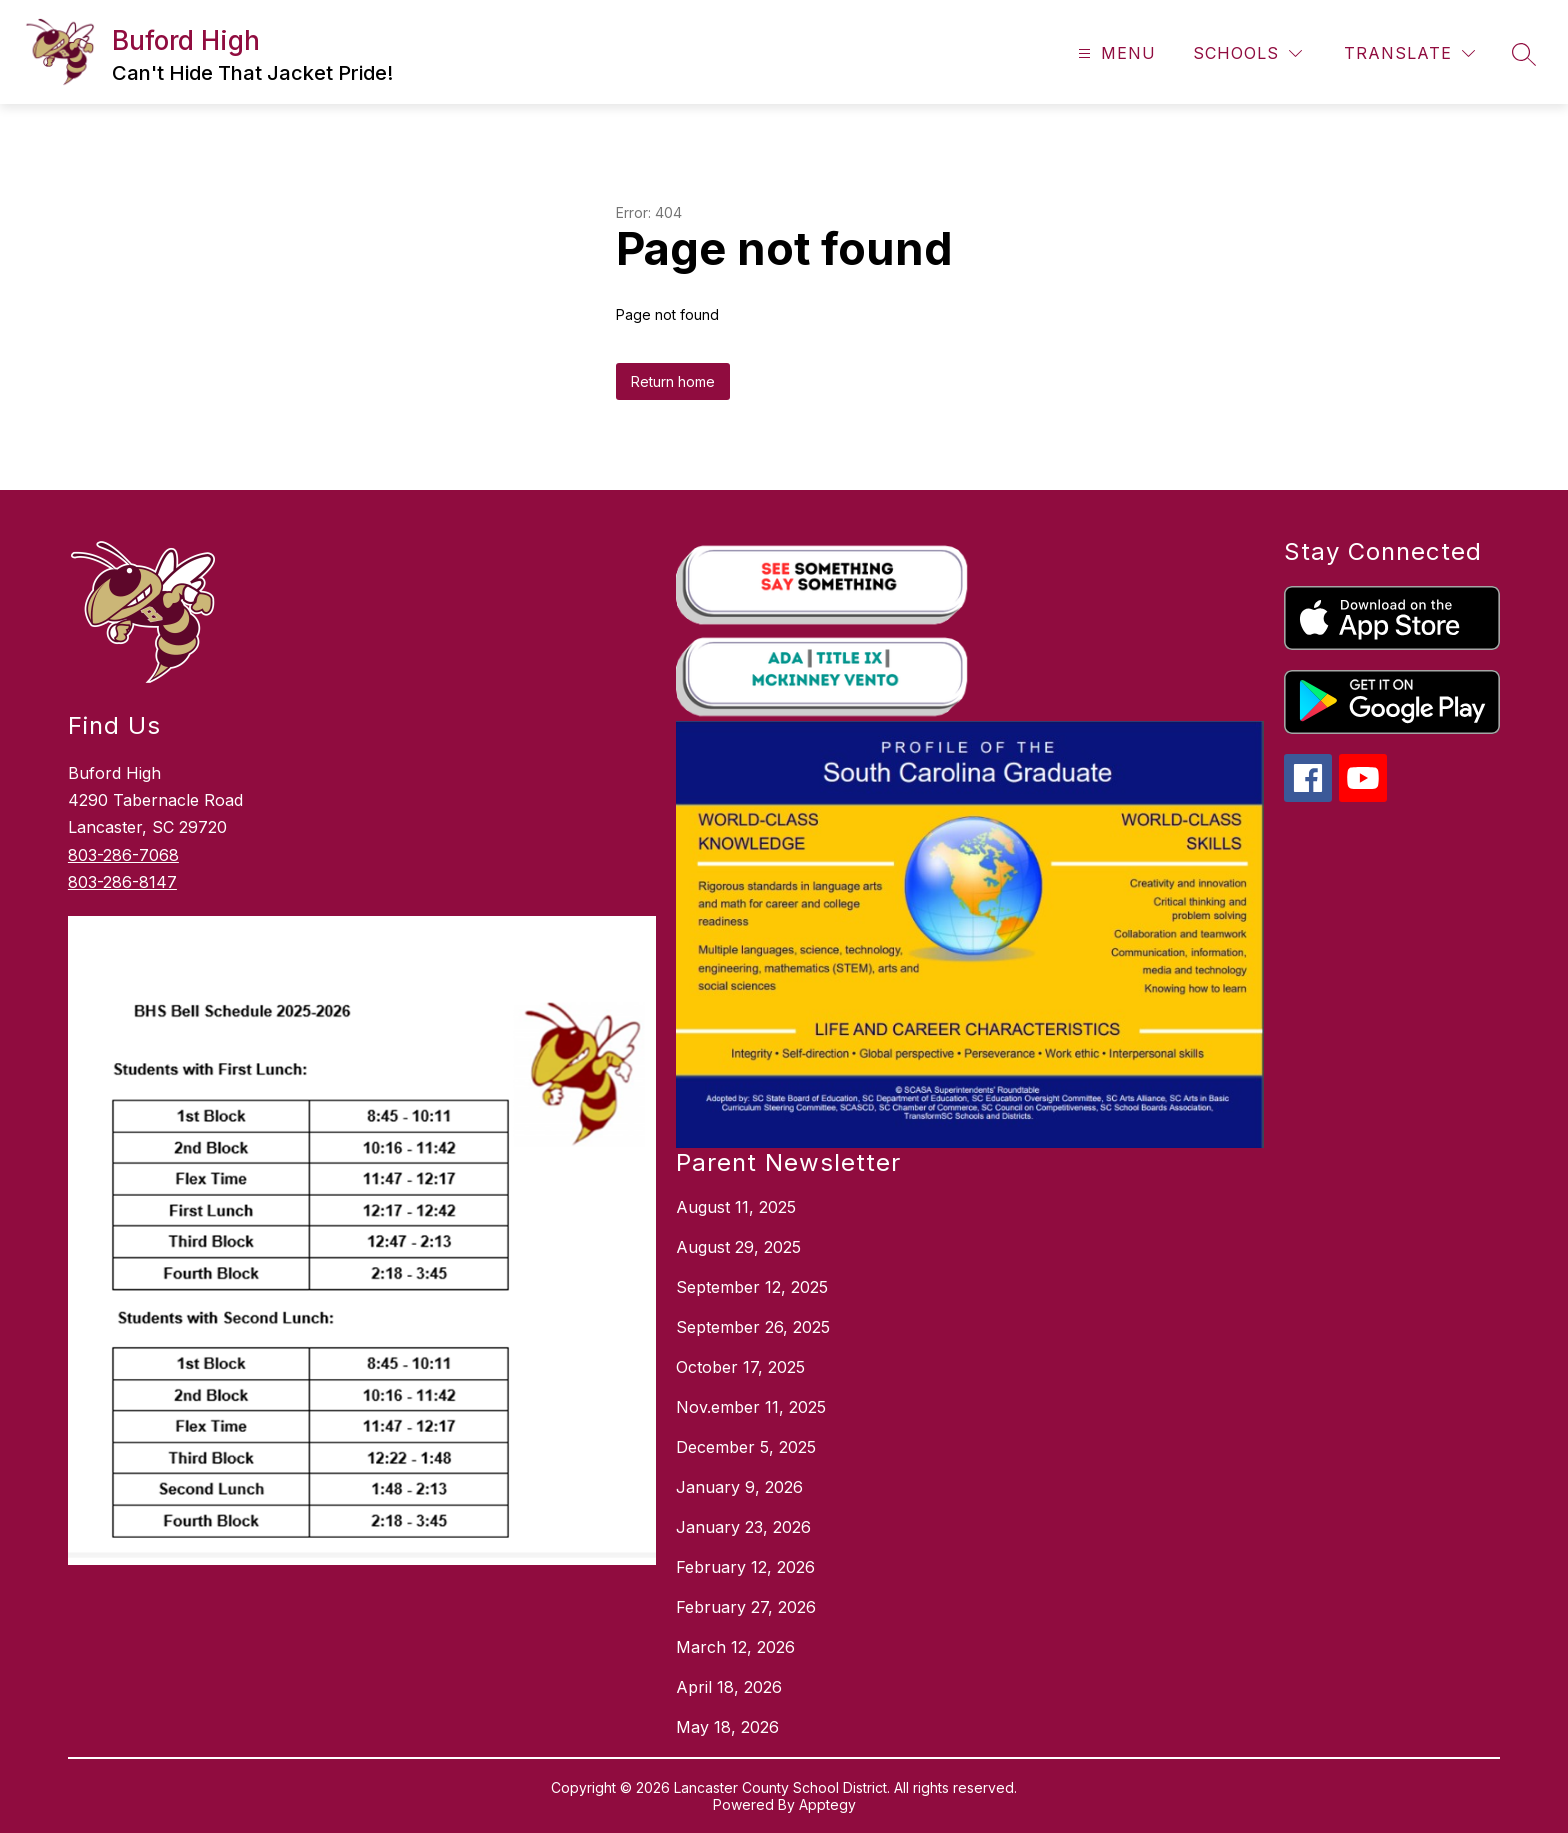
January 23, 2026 (743, 1527)
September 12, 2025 (752, 1287)
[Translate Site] (1409, 53)
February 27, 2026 (746, 1607)
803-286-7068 (123, 855)
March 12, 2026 (735, 1647)
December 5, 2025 (746, 1447)
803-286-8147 (122, 882)
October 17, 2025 (740, 1367)
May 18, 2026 (727, 1727)
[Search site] (1524, 54)
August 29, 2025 (738, 1247)
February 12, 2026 (745, 1567)
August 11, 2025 (736, 1207)
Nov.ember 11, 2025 (751, 1407)
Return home (673, 381)
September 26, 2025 (753, 1327)
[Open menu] (1114, 53)
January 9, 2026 (739, 1487)
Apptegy (827, 1804)
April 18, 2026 (729, 1687)
